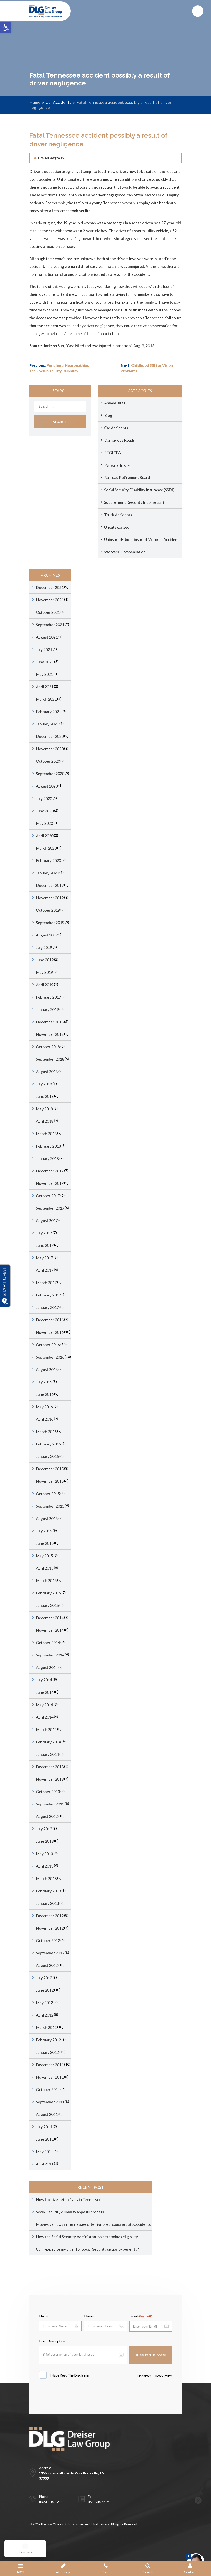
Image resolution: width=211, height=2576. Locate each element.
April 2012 (44, 2015)
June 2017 (45, 1245)
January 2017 (47, 1307)
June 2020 (45, 810)
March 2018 (46, 1133)
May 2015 (44, 1555)
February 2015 (48, 1593)
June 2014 (45, 1692)
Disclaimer (144, 2376)
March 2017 (46, 1282)
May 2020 (44, 823)
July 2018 (44, 1084)
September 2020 (50, 773)
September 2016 (50, 1357)
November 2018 (50, 1034)
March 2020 (46, 848)
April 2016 (44, 1419)
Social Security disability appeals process (70, 2211)
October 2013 (48, 1791)
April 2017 (44, 1270)
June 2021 (45, 661)
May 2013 (44, 1853)
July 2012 (44, 1977)
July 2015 (44, 1530)
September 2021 (50, 624)
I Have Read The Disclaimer (70, 2375)
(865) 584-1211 (51, 2502)
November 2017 (50, 1183)
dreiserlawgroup (51, 158)
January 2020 (47, 872)
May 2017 (44, 1257)
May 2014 (44, 1704)
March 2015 (46, 1580)
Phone (89, 2316)
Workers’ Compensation (125, 551)
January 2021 (47, 724)
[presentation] (72, 2395)
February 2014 (48, 1741)
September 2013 (50, 1804)
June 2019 (45, 959)
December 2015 (50, 1468)
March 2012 (46, 2027)
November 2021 (50, 599)
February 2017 (48, 1295)
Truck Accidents (118, 514)
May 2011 (44, 2151)
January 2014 (47, 1754)
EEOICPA (112, 452)
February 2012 (48, 2039)
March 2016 (46, 1431)
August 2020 (47, 786)
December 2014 (50, 1617)
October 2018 (48, 1046)
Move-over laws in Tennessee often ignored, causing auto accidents (93, 2224)
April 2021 (44, 686)
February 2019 (48, 997)
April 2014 (44, 1717)
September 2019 (50, 922)
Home (34, 102)
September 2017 (50, 1208)
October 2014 (48, 1642)
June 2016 (45, 1394)
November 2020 (50, 748)
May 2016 (44, 1406)
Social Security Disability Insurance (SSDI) (139, 489)
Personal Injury (117, 465)
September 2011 (50, 2101)
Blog (108, 415)
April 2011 (44, 2164)
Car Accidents (58, 102)
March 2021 (46, 699)
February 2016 (48, 1444)
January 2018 (47, 1158)
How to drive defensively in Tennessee (68, 2199)
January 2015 (47, 1605)
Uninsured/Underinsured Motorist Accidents (142, 539)
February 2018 (48, 1146)
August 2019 (47, 935)
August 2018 (47, 1071)
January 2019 (47, 1009)
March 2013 (46, 1878)
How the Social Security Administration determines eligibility (87, 2236)
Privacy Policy (162, 2376)
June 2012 (45, 1990)
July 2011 (44, 2126)
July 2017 (44, 1233)
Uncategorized (116, 527)
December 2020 (50, 736)
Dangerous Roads (119, 440)
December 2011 (50, 2064)
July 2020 (44, 798)
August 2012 (47, 1965)
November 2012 (50, 1928)
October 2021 (48, 612)
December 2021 (50, 587)
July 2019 (44, 947)
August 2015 (47, 1518)
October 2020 (48, 761)
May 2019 (44, 972)
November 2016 (50, 1332)
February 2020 (48, 860)
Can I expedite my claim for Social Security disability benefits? (87, 2249)
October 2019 (48, 910)
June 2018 (45, 1096)
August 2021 (47, 637)
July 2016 (44, 1381)
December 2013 (50, 1766)
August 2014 (47, 1667)
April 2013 (44, 1866)
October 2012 (48, 1940)
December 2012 (50, 1915)
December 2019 (50, 885)
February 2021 (48, 711)
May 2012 (44, 2002)
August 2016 (47, 1369)
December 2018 (50, 1021)
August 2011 (47, 2114)
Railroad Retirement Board (127, 477)
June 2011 (45, 2139)
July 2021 (44, 649)
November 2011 (50, 2077)
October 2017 (48, 1195)
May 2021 (44, 674)
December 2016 (50, 1319)
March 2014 (46, 1729)
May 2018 (44, 1108)
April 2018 (44, 1121)
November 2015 (50, 1481)
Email (140, 2316)
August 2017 (47, 1220)
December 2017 (50, 1170)
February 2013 (48, 1890)
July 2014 (44, 1679)
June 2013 (45, 1841)
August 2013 (47, 1816)
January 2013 (47, 1903)
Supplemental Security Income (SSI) (134, 502)
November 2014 (50, 1630)
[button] (5, 27)
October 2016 (48, 1344)
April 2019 (44, 984)
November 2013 (50, 1779)
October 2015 (48, 1493)
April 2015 (44, 1568)
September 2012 (50, 1953)
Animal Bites (114, 403)
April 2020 (44, 835)
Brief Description (52, 2341)
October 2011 (48, 2089)
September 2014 (50, 1655)
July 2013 (44, 1828)
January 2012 (47, 2052)
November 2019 (50, 897)
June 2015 (45, 1543)
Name (43, 2316)
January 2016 (47, 1456)
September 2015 (50, 1506)
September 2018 (50, 1059)
